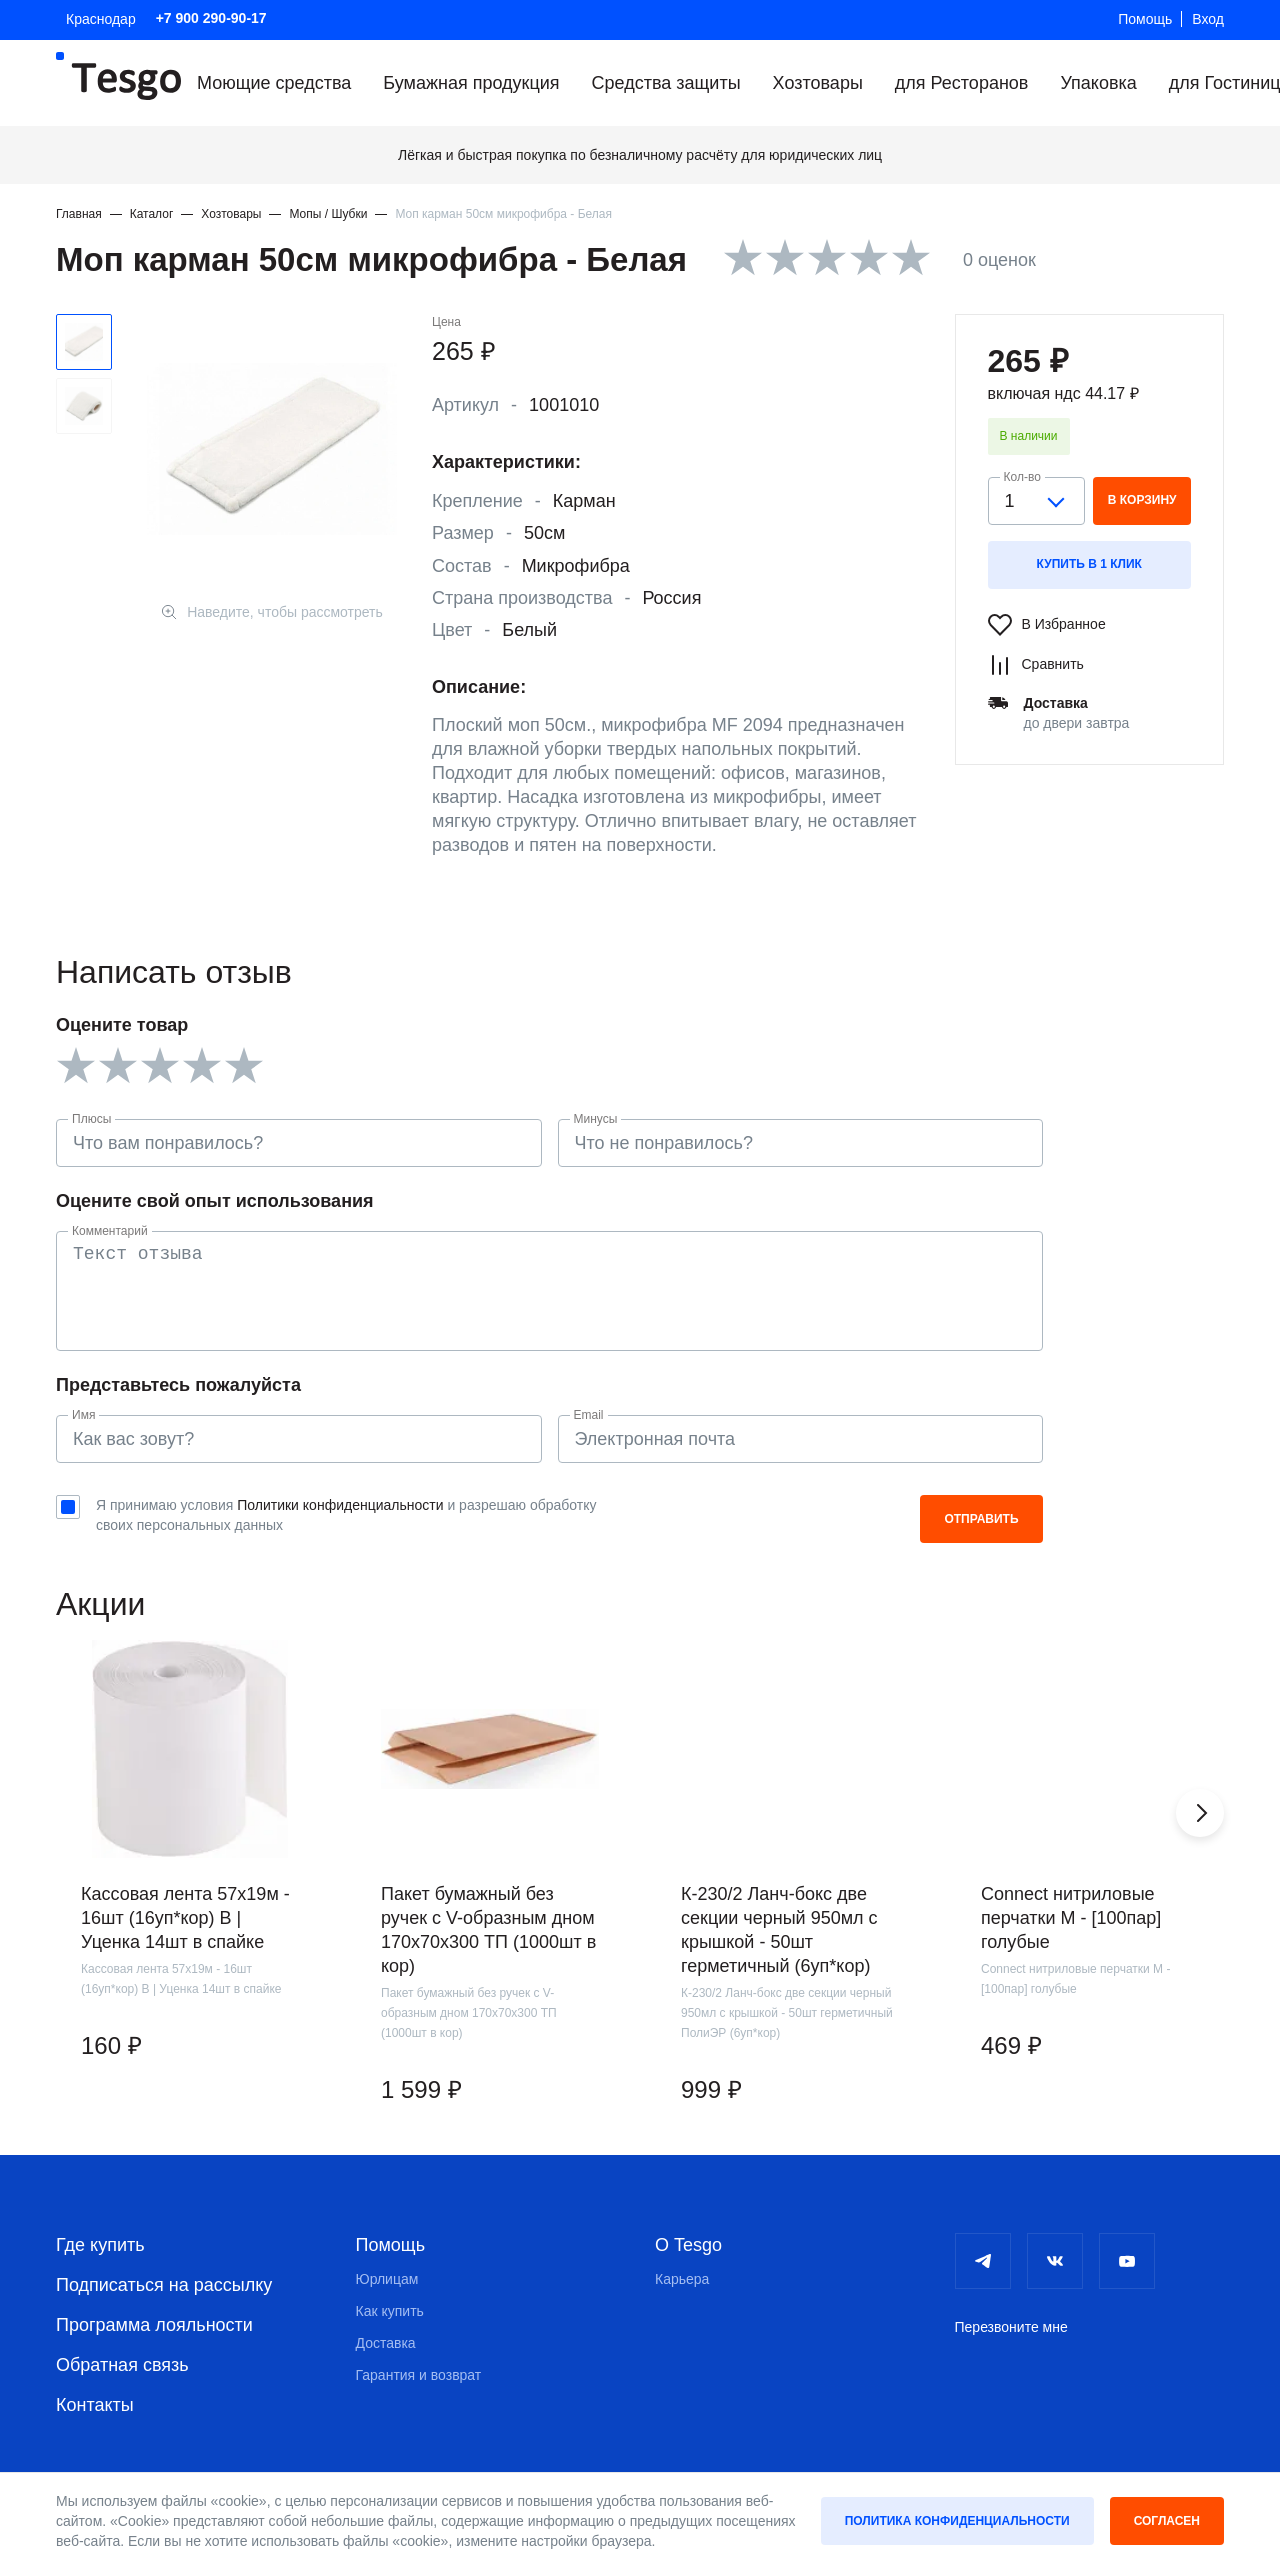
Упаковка (1098, 83)
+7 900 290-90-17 (211, 18)
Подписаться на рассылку (164, 2285)
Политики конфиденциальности (340, 1505)
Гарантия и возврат (419, 2375)
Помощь (1145, 19)
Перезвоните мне (1011, 2327)
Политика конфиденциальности (957, 2521)
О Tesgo (688, 2245)
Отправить (981, 1519)
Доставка (386, 2343)
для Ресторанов (962, 83)
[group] (190, 1888)
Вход (1208, 19)
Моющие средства (274, 83)
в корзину (1142, 500)
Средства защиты (666, 83)
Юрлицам (387, 2279)
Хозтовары (818, 83)
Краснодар (101, 19)
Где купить (100, 2245)
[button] (1200, 1813)
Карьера (682, 2279)
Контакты (95, 2405)
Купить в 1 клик (1089, 564)
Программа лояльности (154, 2325)
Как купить (390, 2311)
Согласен (1167, 2521)
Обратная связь (122, 2365)
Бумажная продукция (471, 83)
